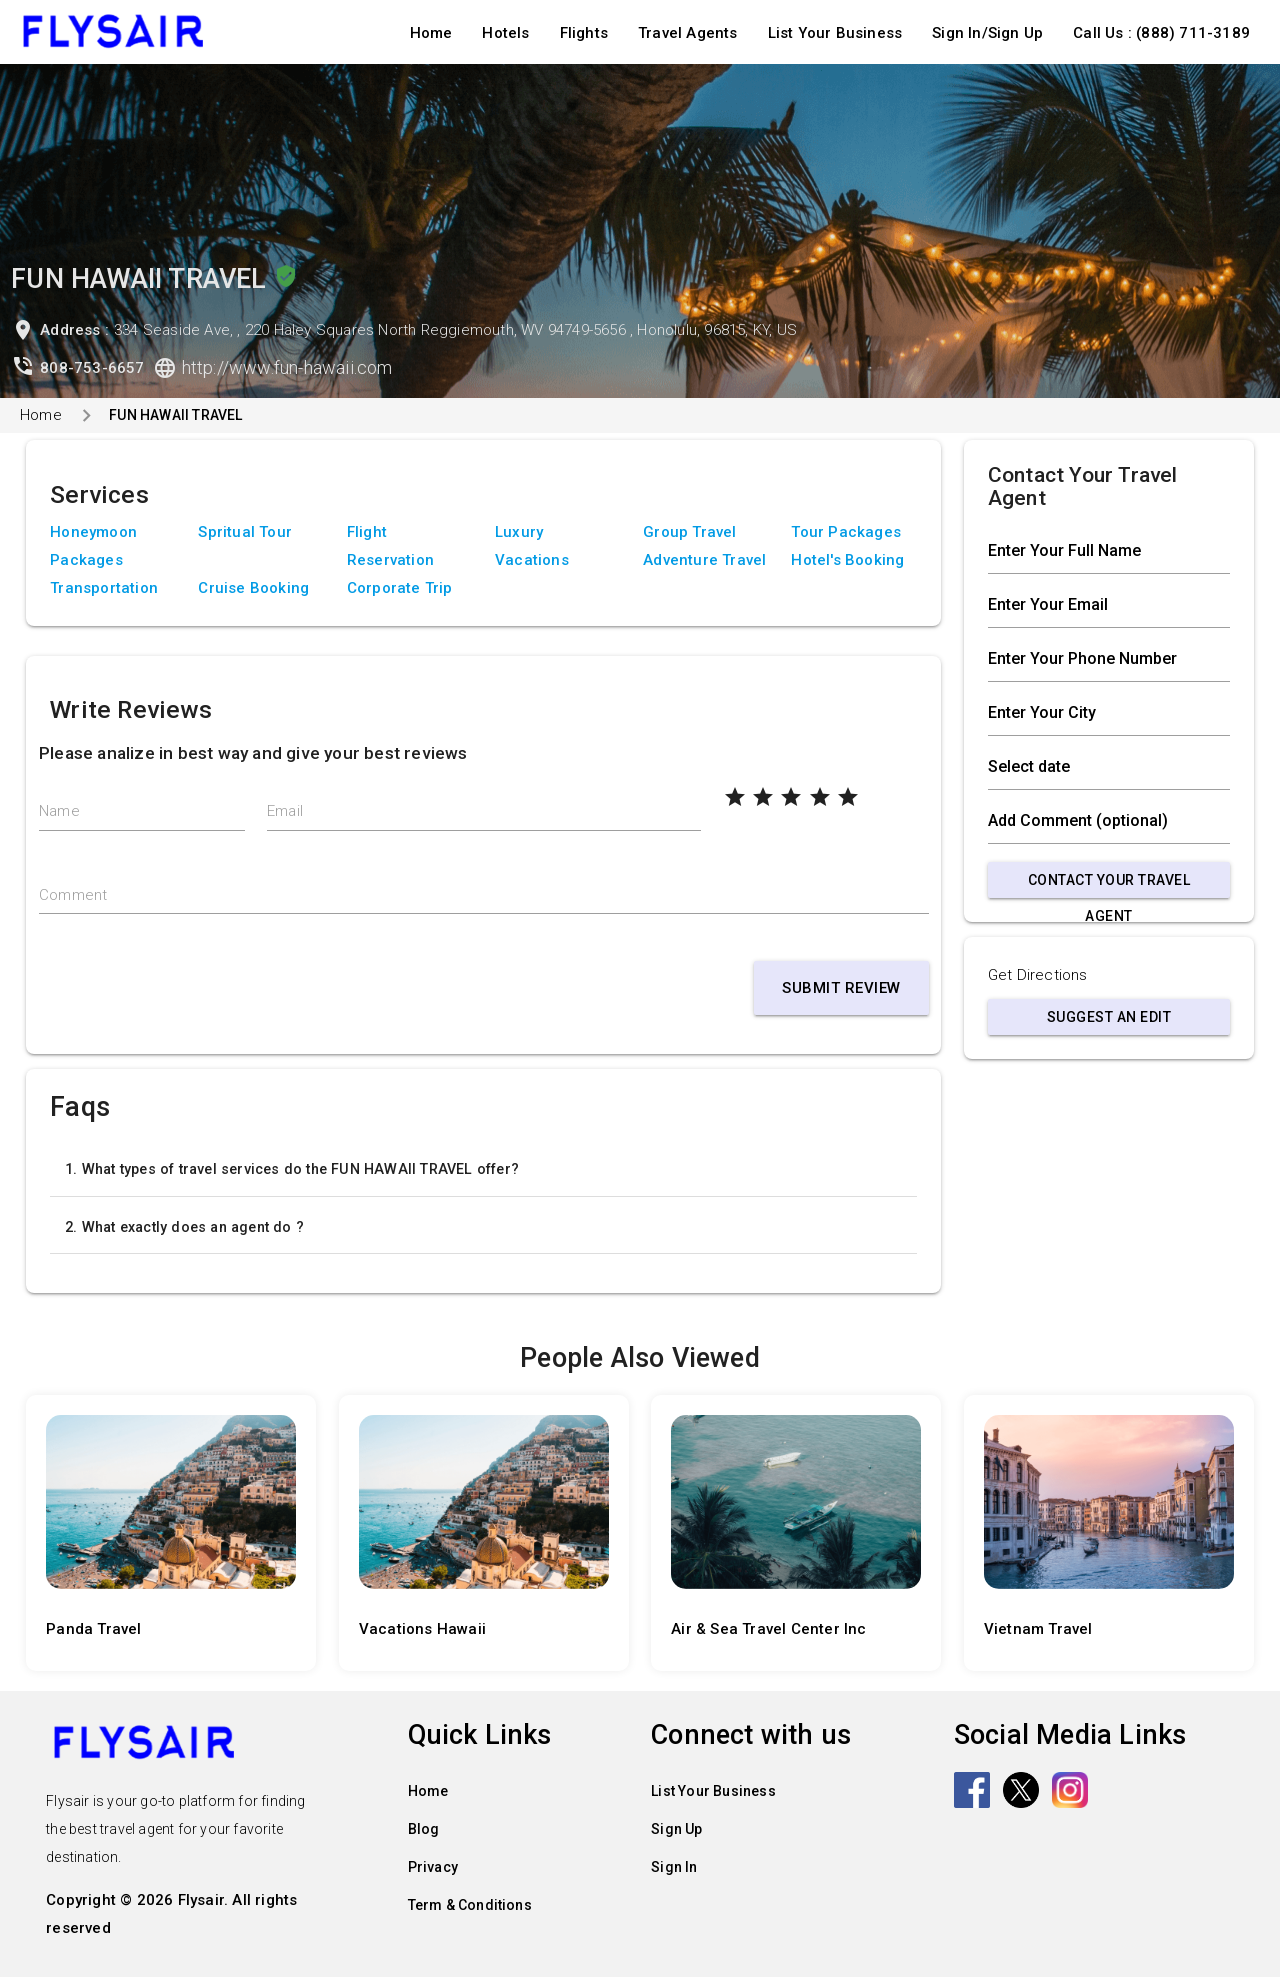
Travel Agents (688, 33)
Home (431, 33)
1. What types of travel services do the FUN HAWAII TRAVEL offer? (292, 1169)
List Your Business (835, 33)
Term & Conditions (470, 1905)
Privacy (433, 1867)
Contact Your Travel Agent (1109, 885)
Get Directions (1038, 975)
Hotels (505, 33)
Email (285, 811)
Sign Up (676, 1829)
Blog (424, 1829)
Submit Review (841, 988)
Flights (584, 33)
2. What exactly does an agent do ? (184, 1227)
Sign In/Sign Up (987, 33)
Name (59, 811)
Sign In (674, 1867)
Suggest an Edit (1109, 1017)
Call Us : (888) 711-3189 (1161, 33)
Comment (73, 895)
